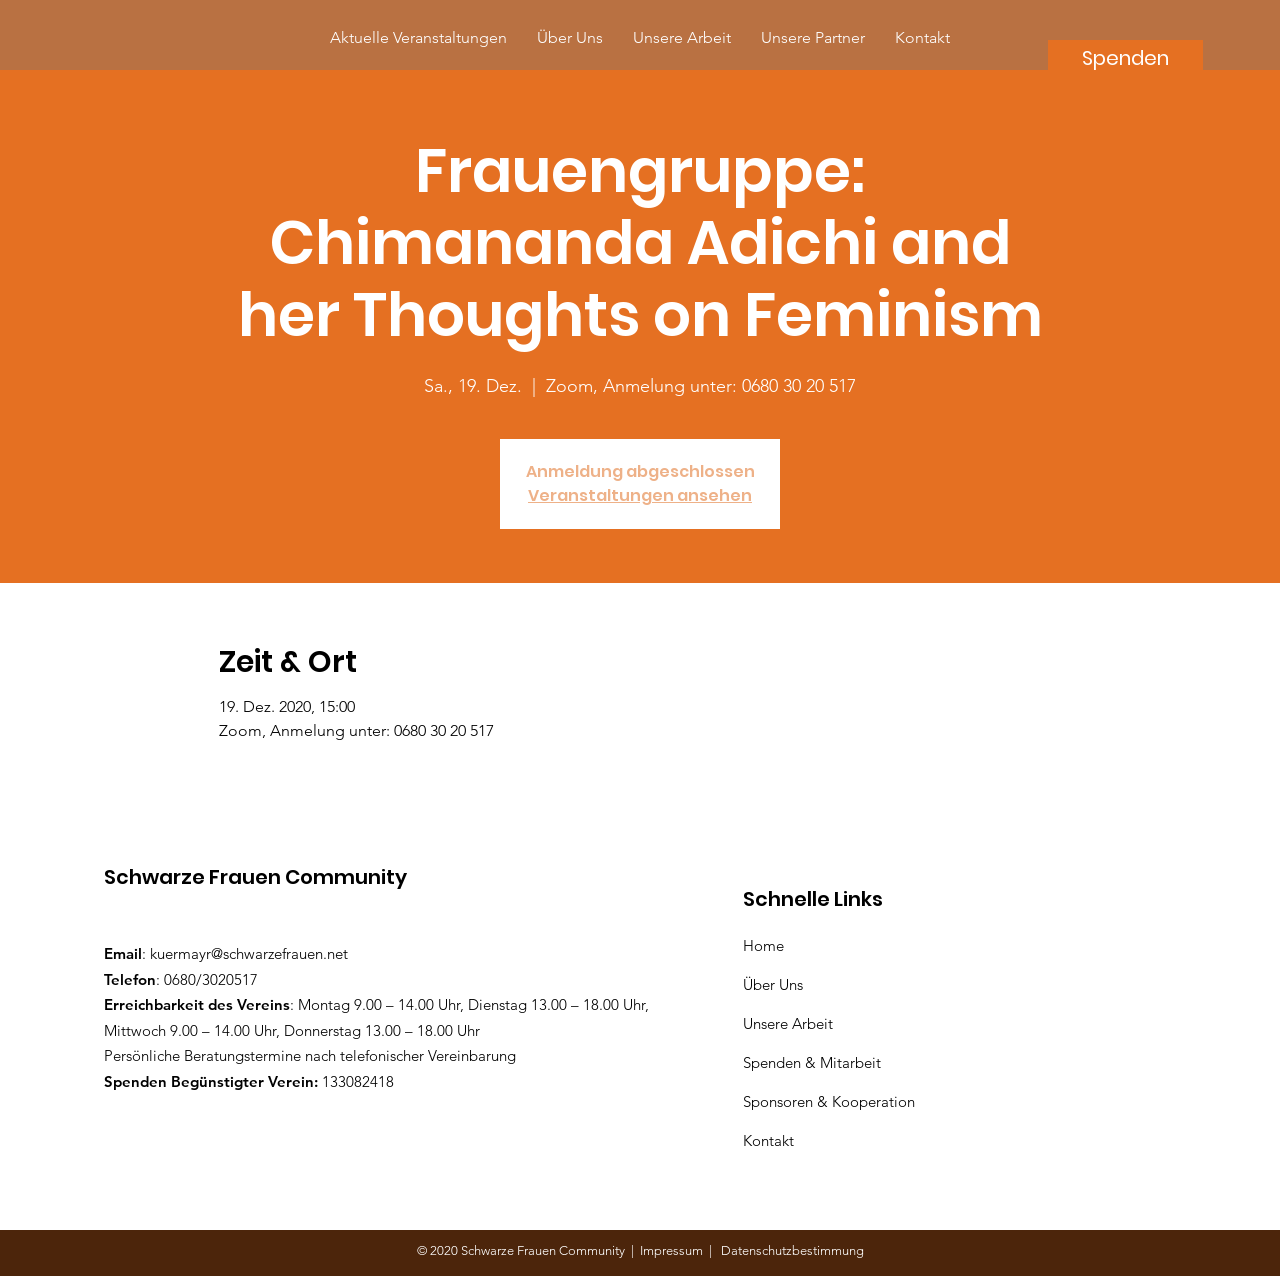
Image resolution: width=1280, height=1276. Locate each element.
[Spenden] (1125, 57)
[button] (813, 37)
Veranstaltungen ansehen (640, 495)
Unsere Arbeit (790, 1023)
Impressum (674, 1250)
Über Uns (775, 984)
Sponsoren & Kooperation (831, 1101)
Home (767, 945)
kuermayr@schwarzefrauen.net (249, 953)
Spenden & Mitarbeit (812, 1062)
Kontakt (768, 1140)
